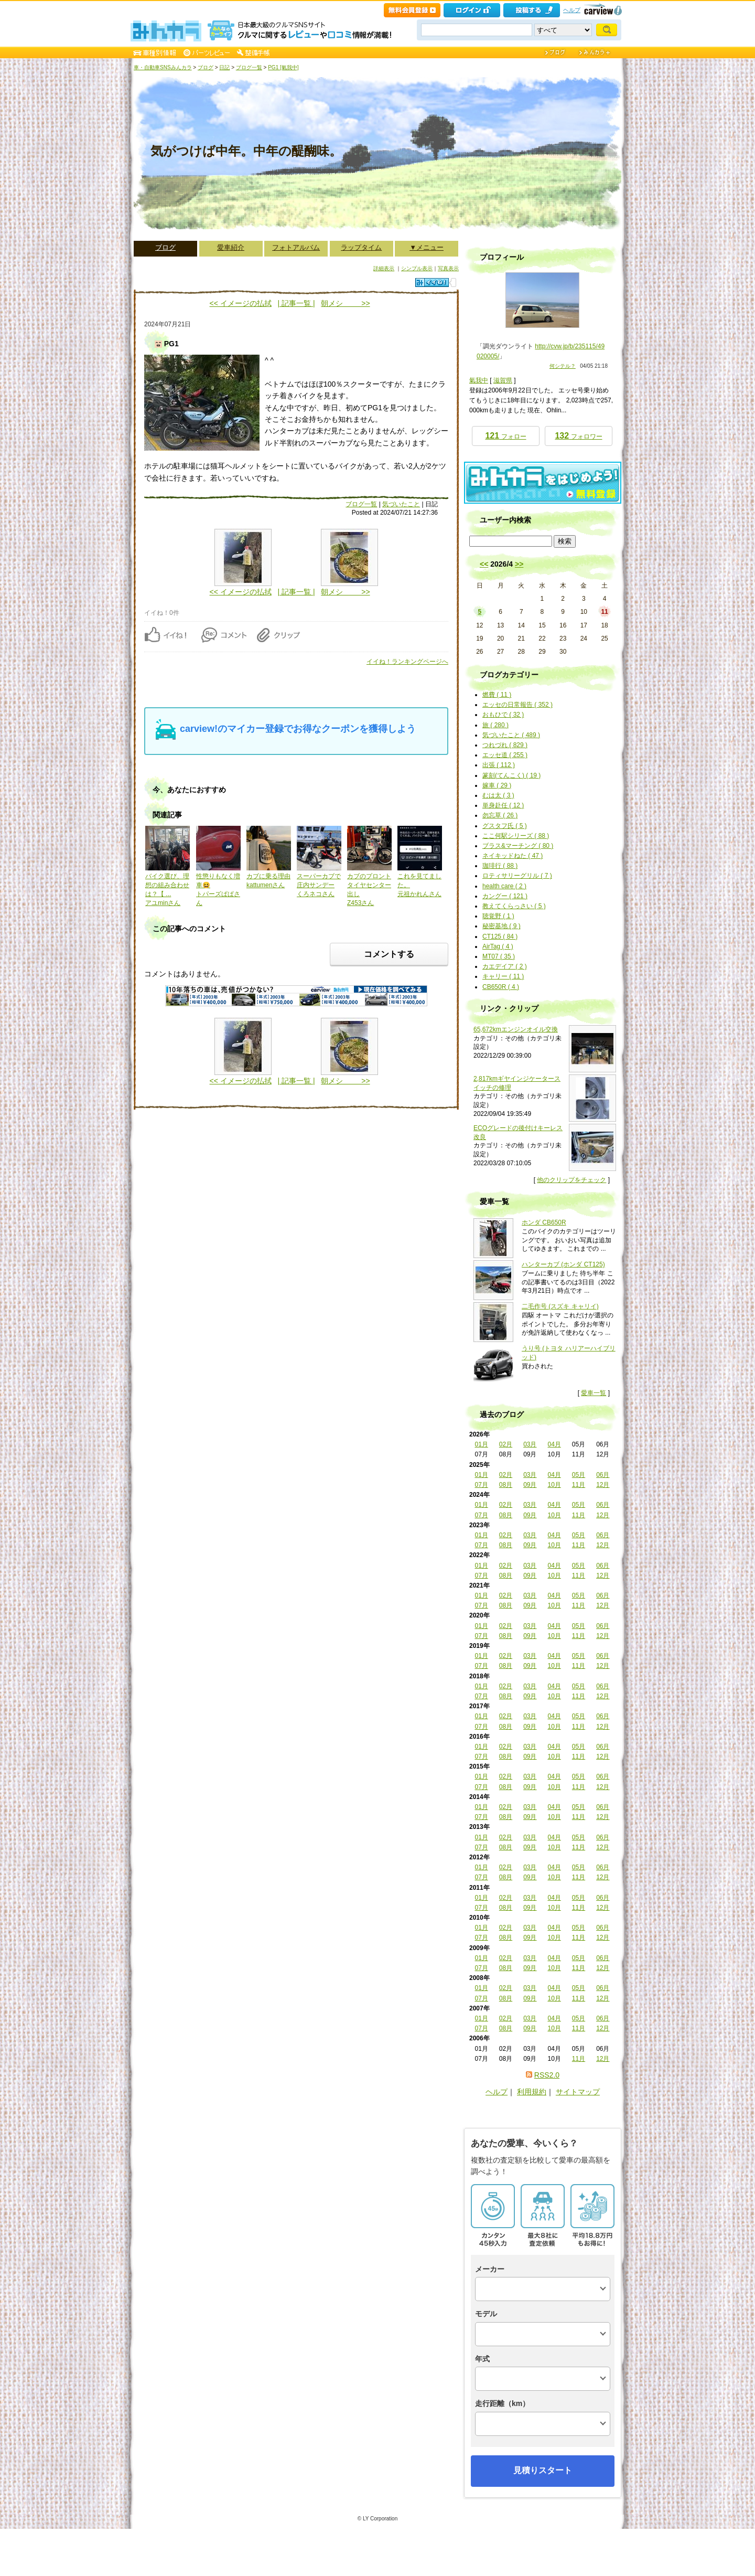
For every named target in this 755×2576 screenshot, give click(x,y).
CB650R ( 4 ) (500, 987)
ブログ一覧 (249, 67)
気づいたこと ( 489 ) (511, 735)
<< (484, 564)
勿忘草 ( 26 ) (499, 815)
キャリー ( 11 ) (503, 976)
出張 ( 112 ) (498, 765)
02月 (505, 1444)
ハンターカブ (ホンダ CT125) (563, 1264)
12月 (602, 1484)
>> (519, 564)
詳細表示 (383, 268)
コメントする (389, 954)
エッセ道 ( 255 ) (504, 755)
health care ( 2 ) (504, 886)
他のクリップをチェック (571, 1180)
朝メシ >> (345, 303)
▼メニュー (426, 247)
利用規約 (531, 2092)
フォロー (505, 435)
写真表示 (448, 268)
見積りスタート (542, 2470)
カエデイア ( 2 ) (504, 966)
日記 (224, 67)
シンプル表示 (417, 268)
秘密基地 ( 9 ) (501, 926)
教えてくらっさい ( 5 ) (514, 906)
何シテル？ (562, 366)
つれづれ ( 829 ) (504, 745)
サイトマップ (578, 2092)
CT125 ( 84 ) (499, 936)
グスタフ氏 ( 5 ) (504, 825)
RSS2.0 (546, 2075)
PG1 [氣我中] (283, 67)
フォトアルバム (296, 247)
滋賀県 (502, 380)
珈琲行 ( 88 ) (499, 865)
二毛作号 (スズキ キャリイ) (560, 1306)
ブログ (205, 67)
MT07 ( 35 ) (498, 956)
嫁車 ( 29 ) (496, 785)
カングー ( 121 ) (504, 896)
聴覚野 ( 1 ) (498, 916)
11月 (578, 1484)
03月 (529, 1444)
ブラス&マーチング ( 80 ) (517, 845)
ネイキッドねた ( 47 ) (512, 855)
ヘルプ (571, 10)
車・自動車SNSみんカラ (163, 67)
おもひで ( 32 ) (503, 714)
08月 (505, 1484)
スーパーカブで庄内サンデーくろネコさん (319, 885)
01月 (481, 1444)
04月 (553, 1444)
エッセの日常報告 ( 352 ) (517, 704)
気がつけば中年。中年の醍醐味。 (246, 151)
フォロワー (578, 435)
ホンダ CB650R (544, 1222)
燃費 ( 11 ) (496, 694)
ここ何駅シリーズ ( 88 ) (515, 835)
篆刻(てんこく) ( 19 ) (511, 775)
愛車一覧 (593, 1393)
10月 (553, 1484)
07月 (481, 1484)
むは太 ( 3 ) (498, 795)
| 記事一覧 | (296, 303)
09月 (529, 1484)
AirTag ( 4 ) (497, 946)
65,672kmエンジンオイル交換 (515, 1029)
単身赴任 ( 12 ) (503, 805)
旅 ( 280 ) (495, 725)
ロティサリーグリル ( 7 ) (517, 875)
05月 (578, 1474)
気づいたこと (401, 504)
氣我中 (478, 380)
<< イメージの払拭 (241, 303)
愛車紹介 (230, 247)
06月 (602, 1474)
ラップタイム (361, 247)
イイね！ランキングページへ (407, 661)
